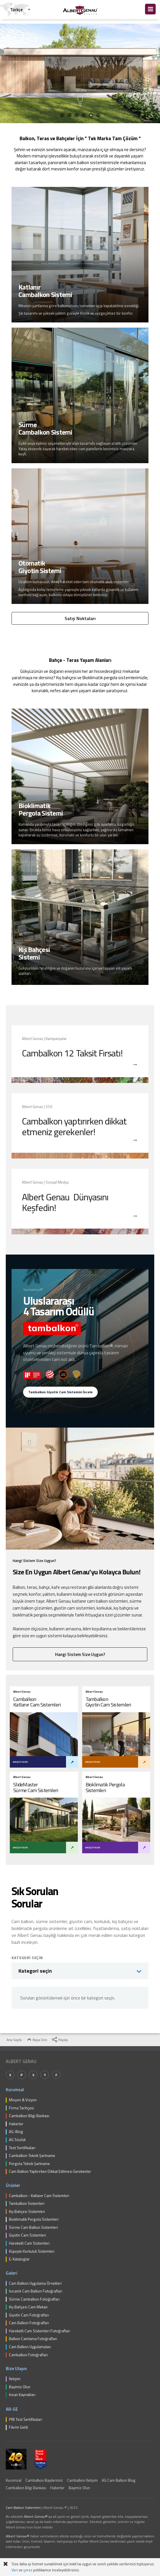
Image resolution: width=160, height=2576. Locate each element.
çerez (27, 2570)
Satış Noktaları (80, 618)
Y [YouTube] (45, 2075)
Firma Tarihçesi (21, 2108)
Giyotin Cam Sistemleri (27, 2235)
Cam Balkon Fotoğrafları (29, 2323)
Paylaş (60, 2039)
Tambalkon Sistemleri (26, 2203)
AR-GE (12, 2409)
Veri (15, 2570)
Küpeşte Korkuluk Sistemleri (31, 2251)
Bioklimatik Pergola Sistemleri (34, 2219)
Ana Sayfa (11, 2039)
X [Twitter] (10, 2075)
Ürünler (13, 2185)
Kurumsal (15, 2089)
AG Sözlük (17, 2140)
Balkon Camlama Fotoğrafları (33, 2339)
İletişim (14, 2379)
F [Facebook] (56, 2075)
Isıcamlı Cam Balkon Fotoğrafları (35, 2291)
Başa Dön (36, 2039)
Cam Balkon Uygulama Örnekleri (35, 2283)
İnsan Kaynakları (22, 2394)
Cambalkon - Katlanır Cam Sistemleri (39, 2195)
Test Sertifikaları (22, 2148)
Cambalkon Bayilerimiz (44, 2480)
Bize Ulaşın (16, 2368)
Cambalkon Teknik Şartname (32, 2155)
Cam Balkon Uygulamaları (30, 2347)
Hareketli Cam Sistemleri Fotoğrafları (39, 2331)
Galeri (11, 2273)
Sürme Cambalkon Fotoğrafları (34, 2299)
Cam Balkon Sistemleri (23, 2507)
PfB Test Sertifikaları (25, 2419)
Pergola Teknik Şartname (29, 2163)
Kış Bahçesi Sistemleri (27, 2211)
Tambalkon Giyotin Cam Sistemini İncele (60, 1392)
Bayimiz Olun (19, 2387)
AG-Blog (16, 2131)
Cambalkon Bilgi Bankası (29, 2116)
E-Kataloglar (19, 2259)
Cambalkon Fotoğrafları (28, 2355)
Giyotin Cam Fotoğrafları (29, 2315)
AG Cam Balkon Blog (118, 2480)
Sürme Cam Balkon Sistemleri (33, 2227)
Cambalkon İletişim (82, 2480)
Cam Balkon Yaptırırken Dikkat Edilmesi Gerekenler (50, 2171)
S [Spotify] (33, 2075)
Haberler (16, 2124)
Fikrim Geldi (18, 2427)
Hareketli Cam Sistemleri (29, 2243)
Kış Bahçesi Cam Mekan (28, 2307)
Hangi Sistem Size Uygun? (80, 1654)
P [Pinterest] (21, 2075)
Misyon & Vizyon (23, 2100)
